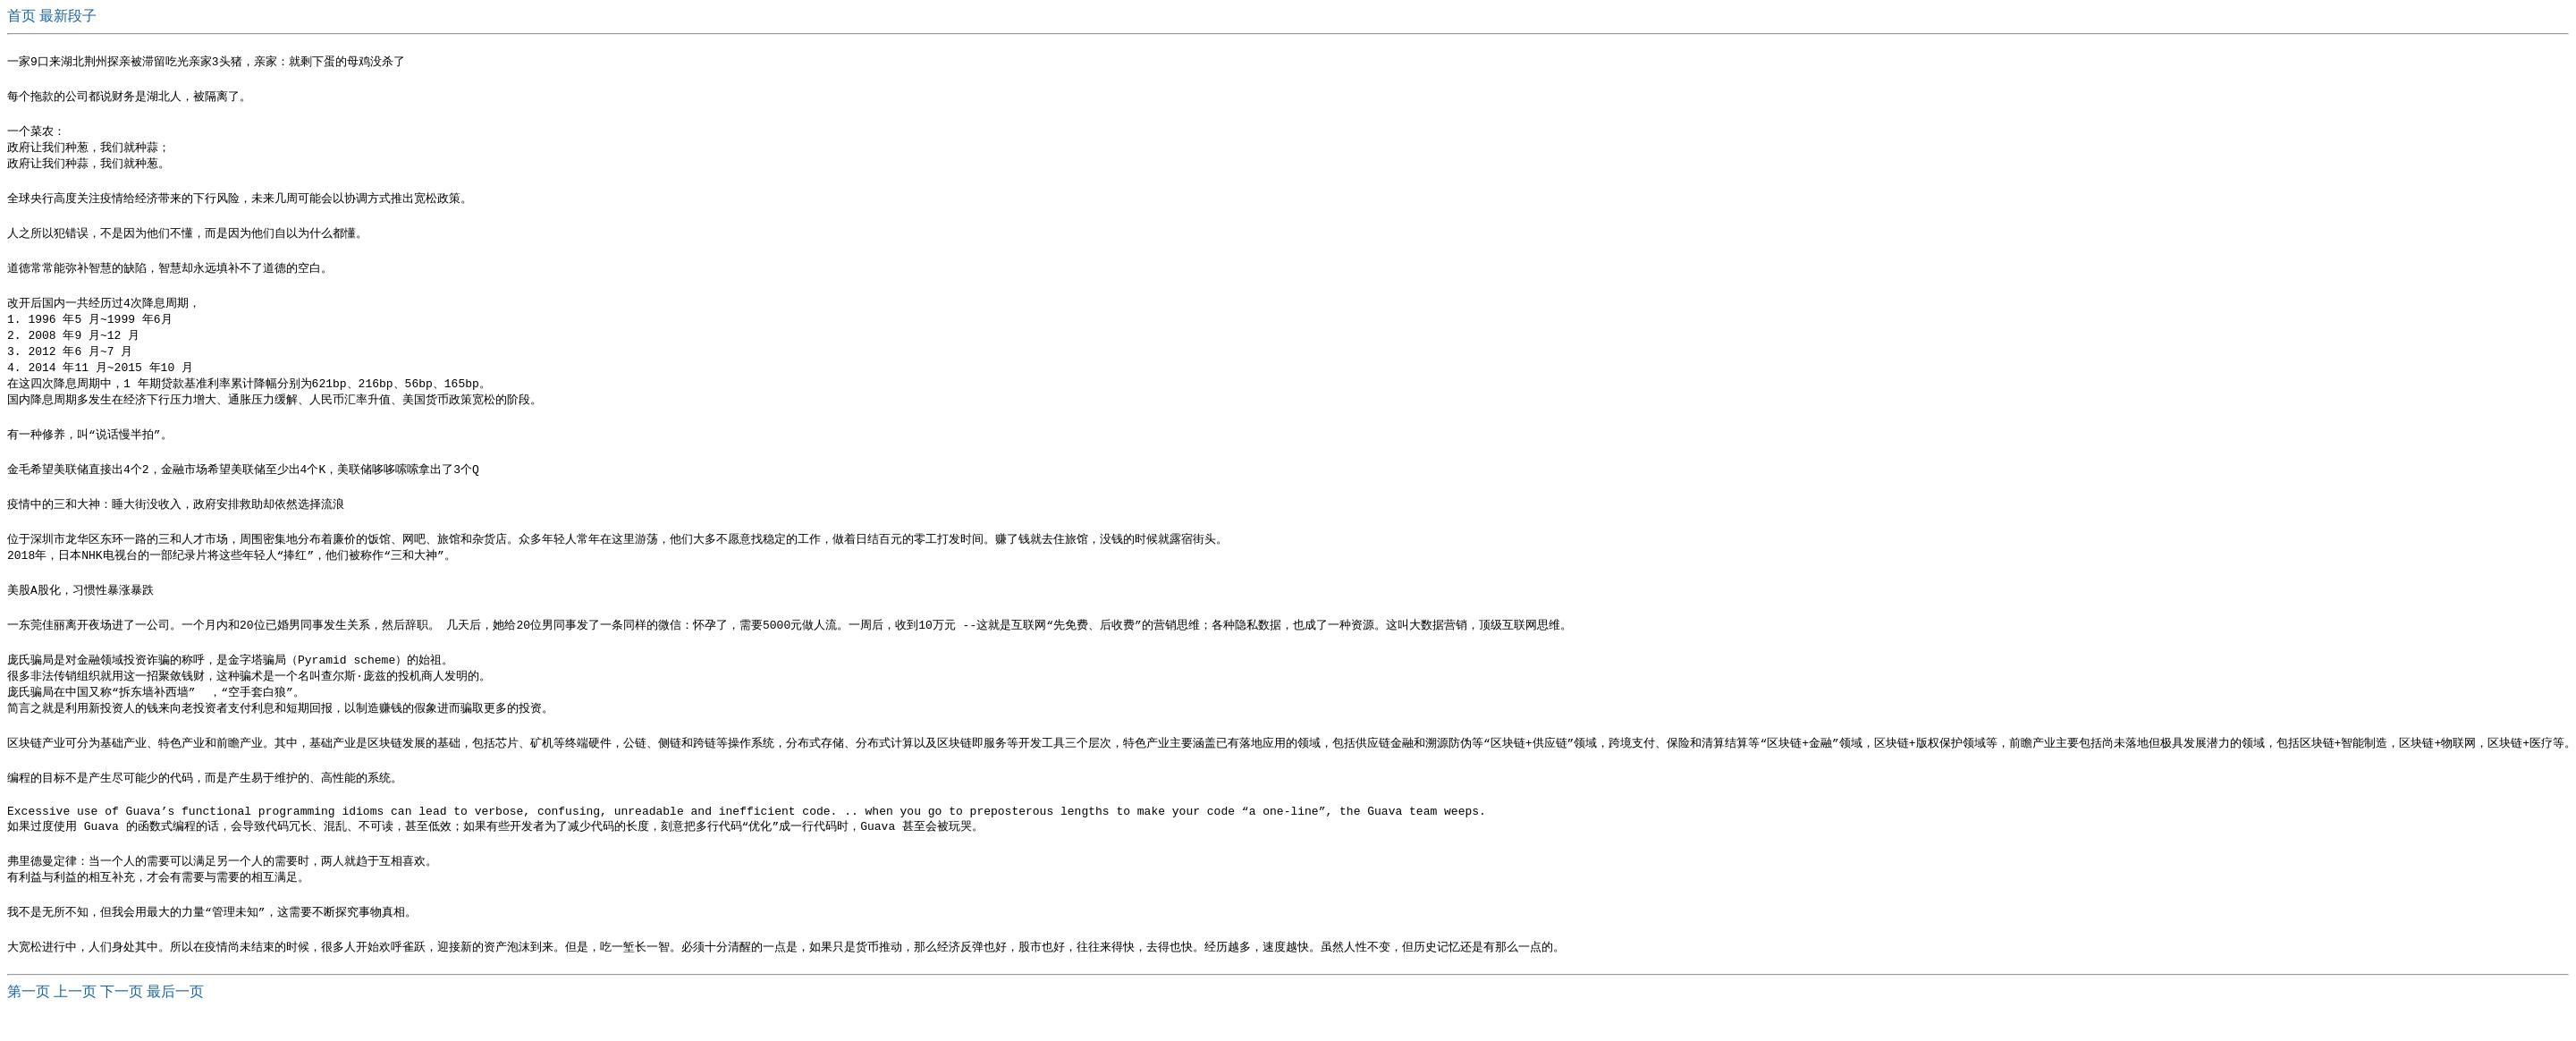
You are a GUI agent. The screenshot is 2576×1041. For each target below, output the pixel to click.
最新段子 (68, 15)
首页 (23, 15)
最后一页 (175, 1023)
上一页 (75, 1023)
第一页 (28, 1023)
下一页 (121, 1023)
